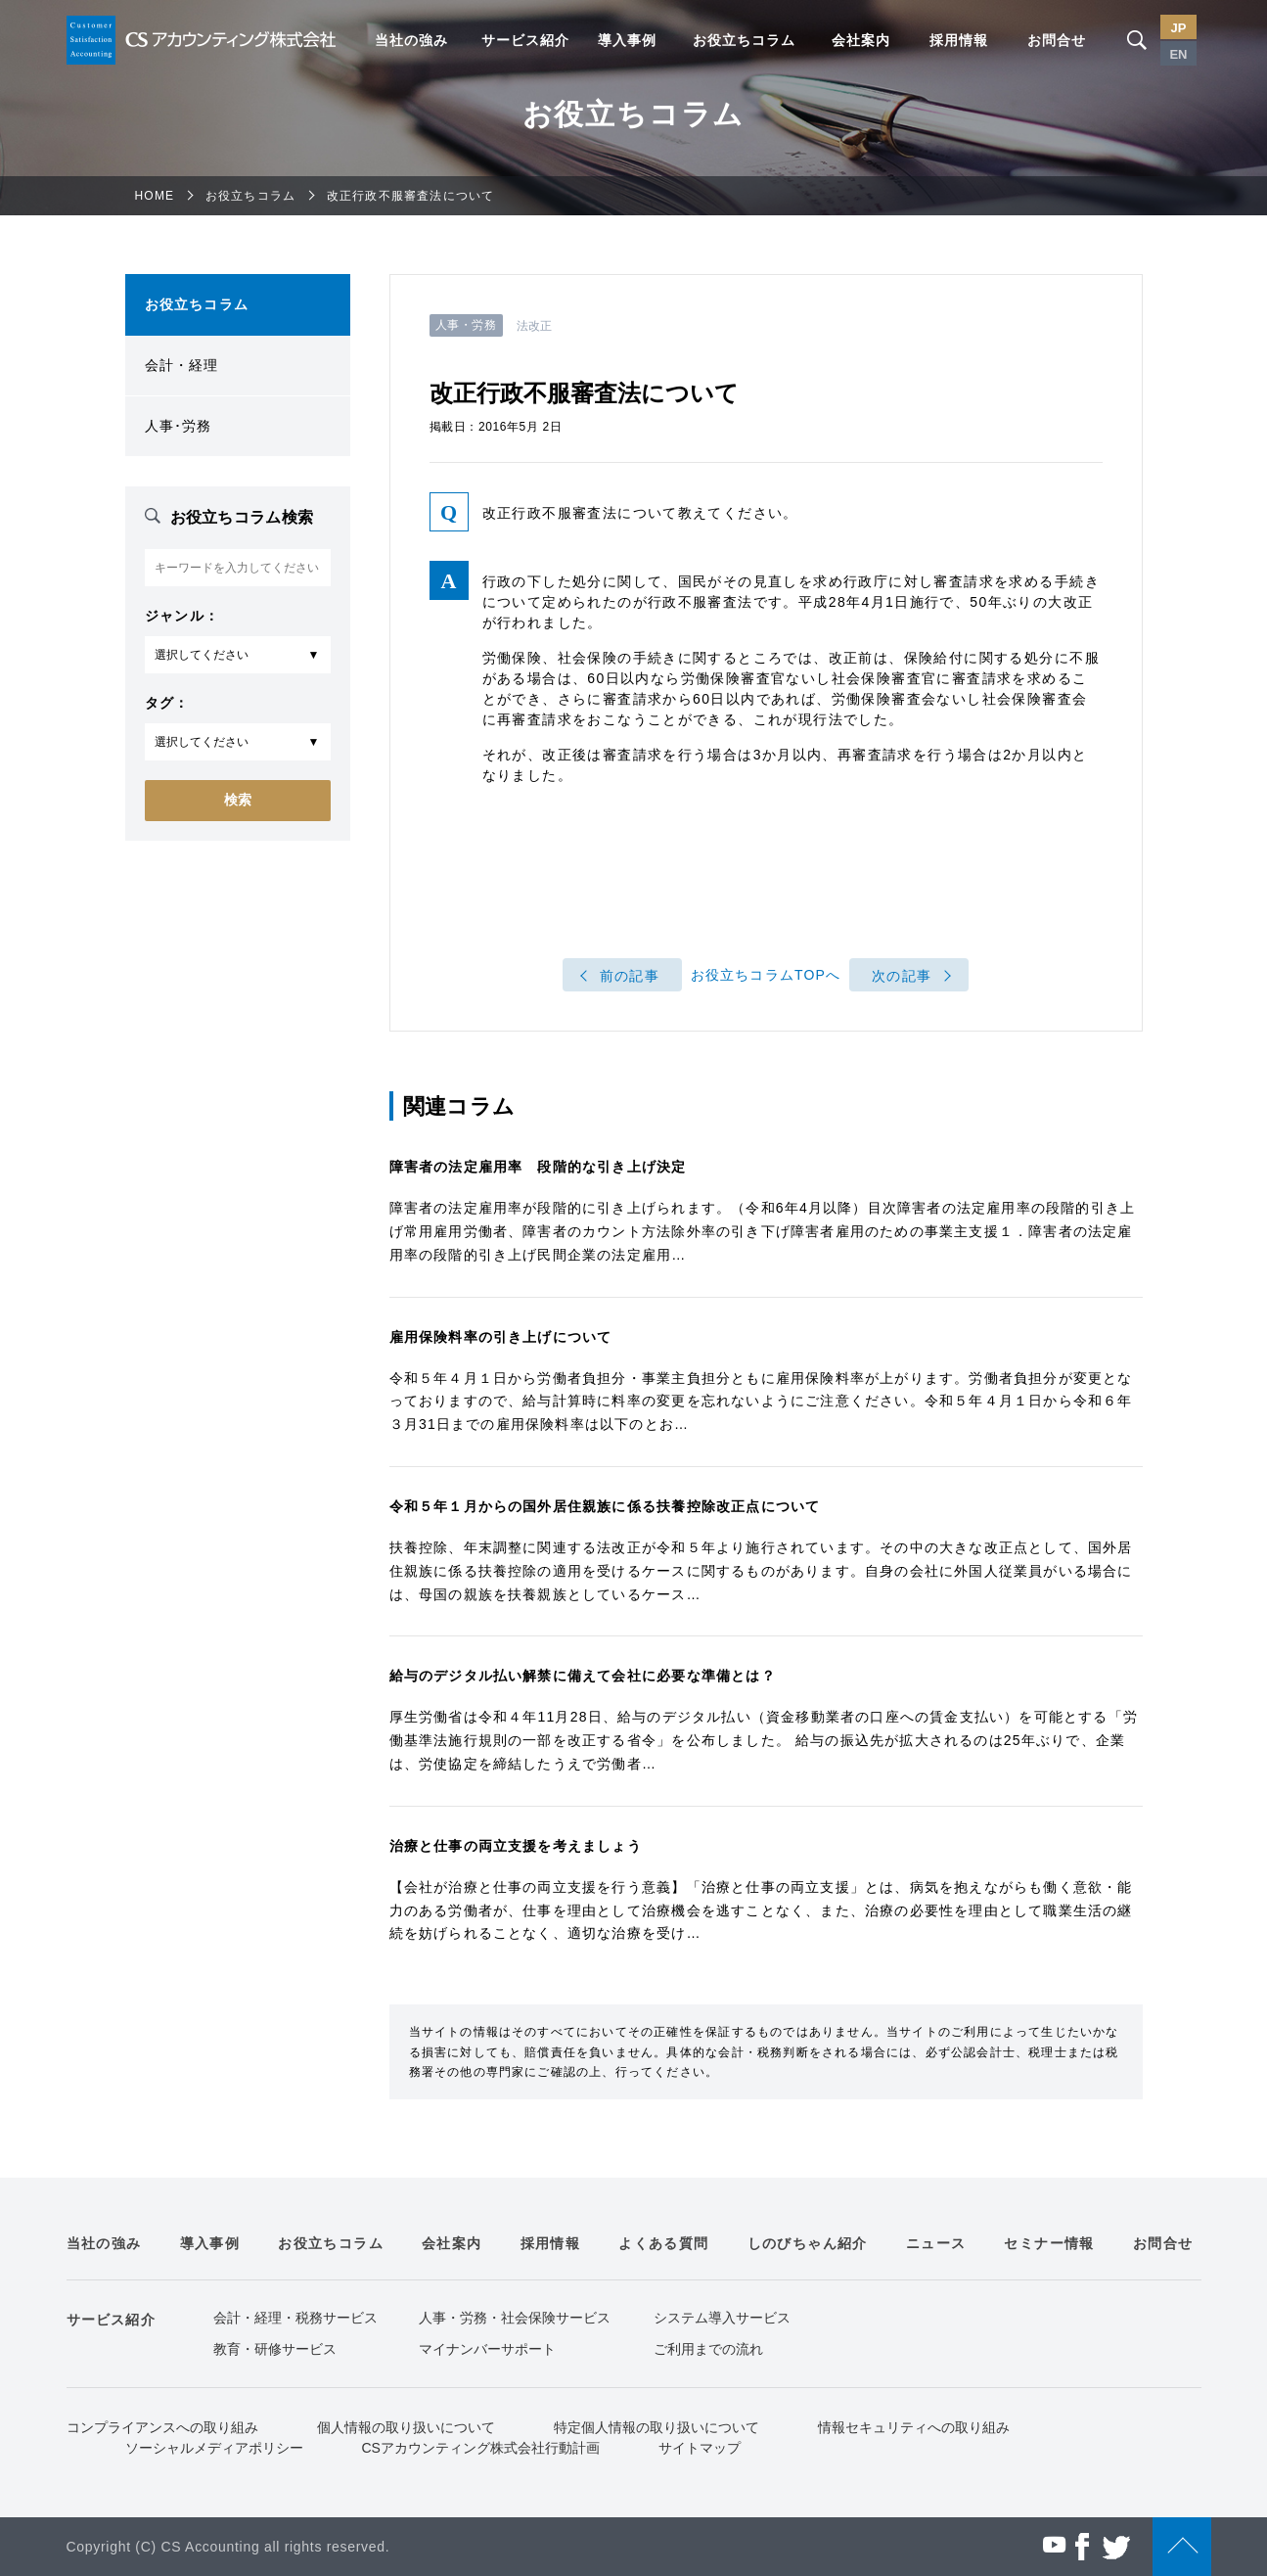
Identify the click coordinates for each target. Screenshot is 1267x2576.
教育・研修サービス (275, 2349)
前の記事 (629, 976)
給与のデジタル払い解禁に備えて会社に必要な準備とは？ (582, 1675)
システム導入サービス (722, 2317)
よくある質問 (663, 2243)
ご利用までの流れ (708, 2349)
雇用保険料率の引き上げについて (500, 1337)
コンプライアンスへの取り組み (162, 2427)
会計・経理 (182, 365)
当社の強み (411, 40)
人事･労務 (178, 426)
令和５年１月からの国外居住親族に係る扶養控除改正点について (605, 1506)
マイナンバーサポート (487, 2349)
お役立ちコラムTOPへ (766, 975)
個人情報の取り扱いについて (406, 2427)
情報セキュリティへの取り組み (914, 2427)
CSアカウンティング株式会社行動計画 (481, 2448)
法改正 (534, 326)
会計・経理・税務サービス (295, 2317)
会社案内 (861, 40)
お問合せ (1056, 40)
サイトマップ (699, 2448)
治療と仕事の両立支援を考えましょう (515, 1846)
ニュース (936, 2243)
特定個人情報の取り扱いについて (656, 2427)
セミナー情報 (1049, 2243)
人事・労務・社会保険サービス (515, 2317)
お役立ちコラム (744, 40)
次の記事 (901, 976)
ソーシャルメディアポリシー (214, 2448)
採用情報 (958, 40)
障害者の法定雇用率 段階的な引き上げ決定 (538, 1166)
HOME (155, 196)
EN (1179, 54)
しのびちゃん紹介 (807, 2243)
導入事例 (627, 40)
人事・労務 (466, 325)
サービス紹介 (525, 40)
